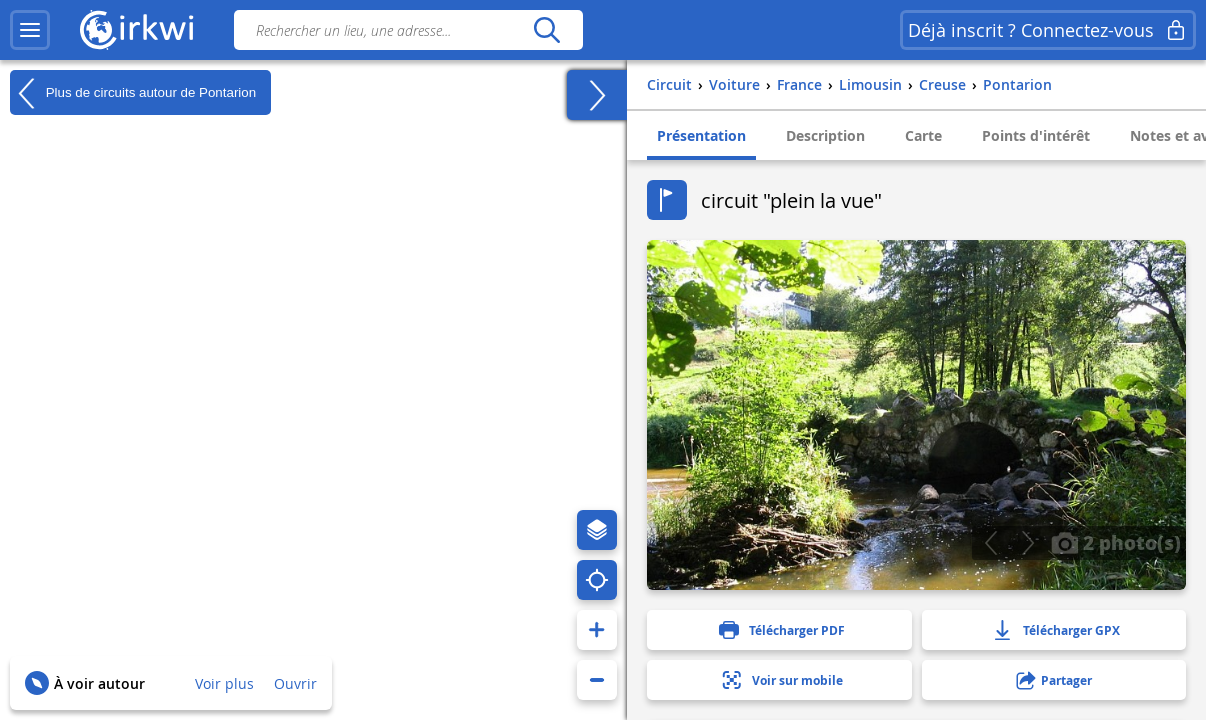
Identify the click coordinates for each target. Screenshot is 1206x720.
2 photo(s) (1116, 542)
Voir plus (224, 683)
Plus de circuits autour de (133, 93)
